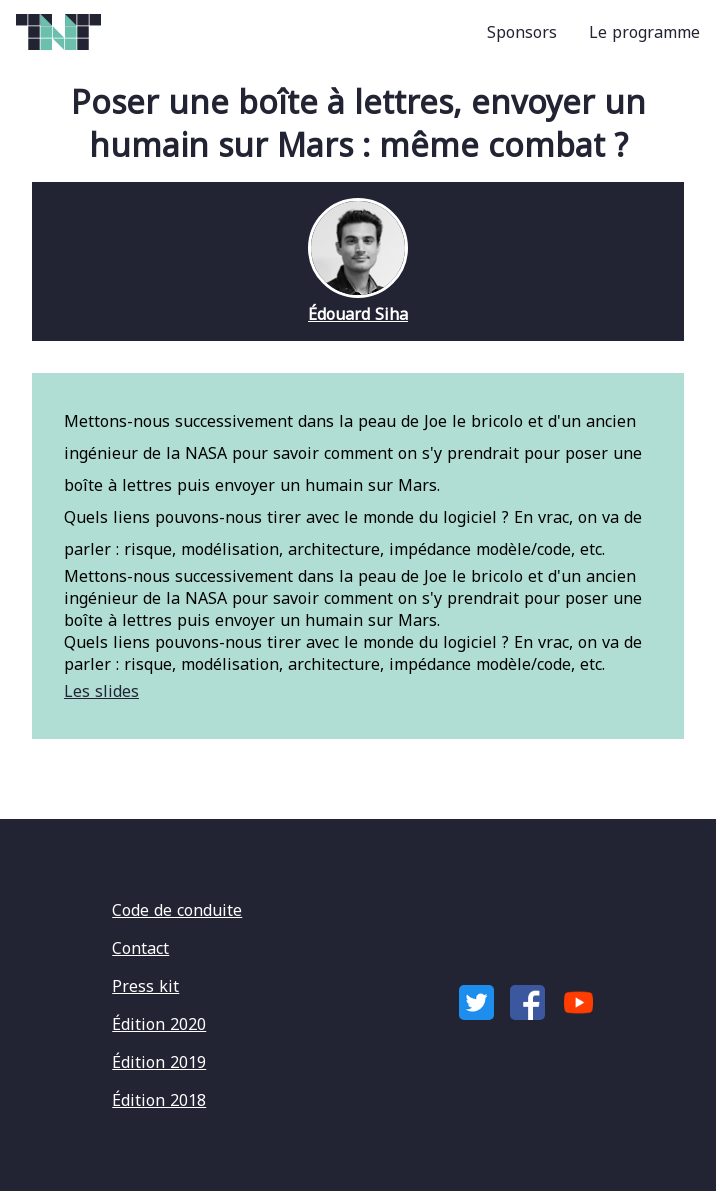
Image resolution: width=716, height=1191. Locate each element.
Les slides (101, 691)
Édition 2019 (159, 1062)
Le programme (644, 32)
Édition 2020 (159, 1024)
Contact (140, 948)
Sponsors (522, 32)
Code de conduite (177, 910)
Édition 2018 (159, 1100)
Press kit (145, 986)
